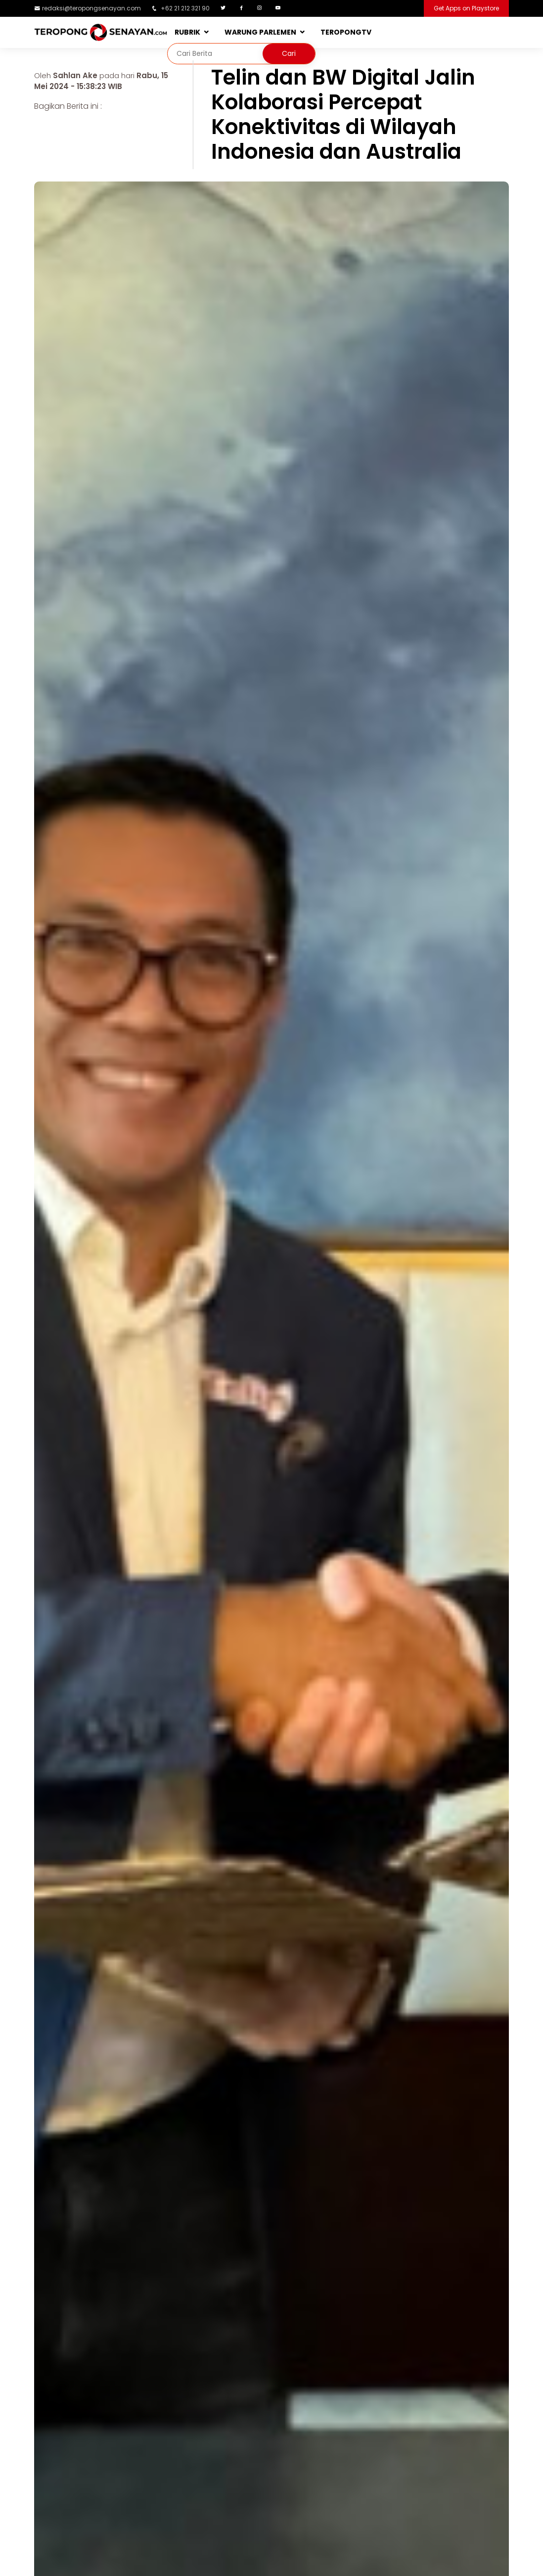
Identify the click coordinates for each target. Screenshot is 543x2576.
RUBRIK (187, 32)
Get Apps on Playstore (466, 8)
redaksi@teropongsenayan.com (91, 8)
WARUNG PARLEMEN (260, 32)
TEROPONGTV (345, 32)
